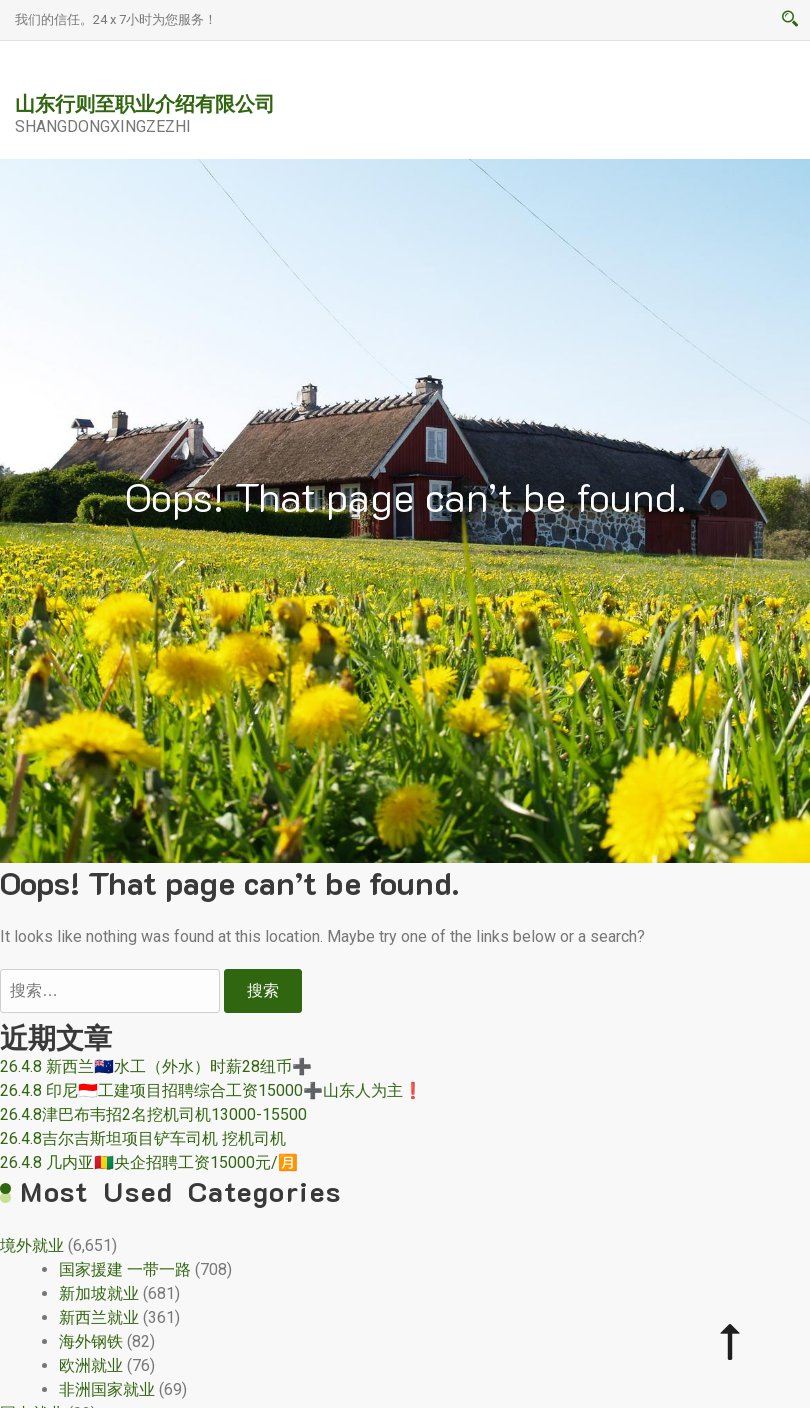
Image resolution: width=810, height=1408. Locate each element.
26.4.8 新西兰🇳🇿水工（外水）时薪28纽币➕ (156, 1066)
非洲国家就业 (107, 1389)
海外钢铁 (91, 1341)
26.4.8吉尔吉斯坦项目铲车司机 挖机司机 (143, 1138)
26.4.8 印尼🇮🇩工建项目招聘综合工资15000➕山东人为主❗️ (211, 1090)
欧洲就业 (91, 1365)
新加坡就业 (99, 1293)
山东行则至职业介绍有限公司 (145, 103)
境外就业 (32, 1245)
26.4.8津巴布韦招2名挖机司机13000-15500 (153, 1114)
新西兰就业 (99, 1317)
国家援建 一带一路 (125, 1269)
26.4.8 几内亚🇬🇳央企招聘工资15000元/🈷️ (149, 1162)
